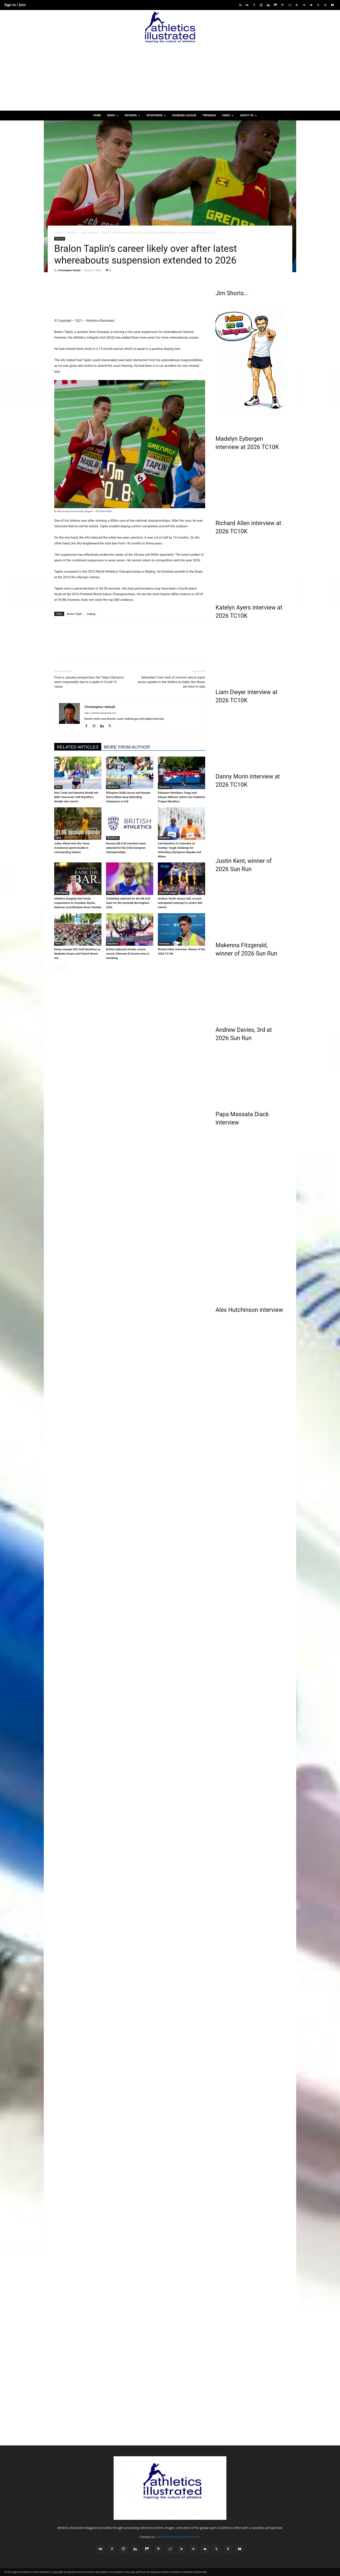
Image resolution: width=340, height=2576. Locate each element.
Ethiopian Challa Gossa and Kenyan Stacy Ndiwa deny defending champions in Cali (128, 797)
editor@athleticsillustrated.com (178, 2537)
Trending (209, 115)
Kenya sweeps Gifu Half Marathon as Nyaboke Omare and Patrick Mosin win (77, 954)
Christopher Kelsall (69, 270)
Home (97, 115)
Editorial (71, 232)
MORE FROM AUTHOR (127, 747)
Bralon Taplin (74, 613)
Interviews (156, 115)
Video (228, 115)
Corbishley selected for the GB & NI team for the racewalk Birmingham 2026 (128, 903)
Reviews (132, 115)
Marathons (112, 787)
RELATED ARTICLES (78, 747)
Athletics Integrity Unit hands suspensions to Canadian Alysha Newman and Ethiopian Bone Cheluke (77, 903)
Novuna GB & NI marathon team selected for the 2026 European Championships (126, 848)
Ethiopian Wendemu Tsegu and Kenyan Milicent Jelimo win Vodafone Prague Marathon (181, 797)
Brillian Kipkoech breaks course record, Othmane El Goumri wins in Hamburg (127, 954)
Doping (91, 613)
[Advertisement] (170, 78)
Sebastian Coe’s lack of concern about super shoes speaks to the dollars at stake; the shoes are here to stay (171, 681)
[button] (240, 5)
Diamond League (184, 115)
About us (248, 115)
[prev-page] (57, 966)
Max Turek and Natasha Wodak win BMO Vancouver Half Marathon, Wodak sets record (76, 797)
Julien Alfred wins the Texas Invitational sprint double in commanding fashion (72, 848)
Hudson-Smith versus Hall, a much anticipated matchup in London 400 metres (180, 903)
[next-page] (64, 966)
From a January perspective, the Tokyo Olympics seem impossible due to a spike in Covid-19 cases (89, 681)
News (112, 115)
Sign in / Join (15, 4)
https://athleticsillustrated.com (100, 713)
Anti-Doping (89, 232)
